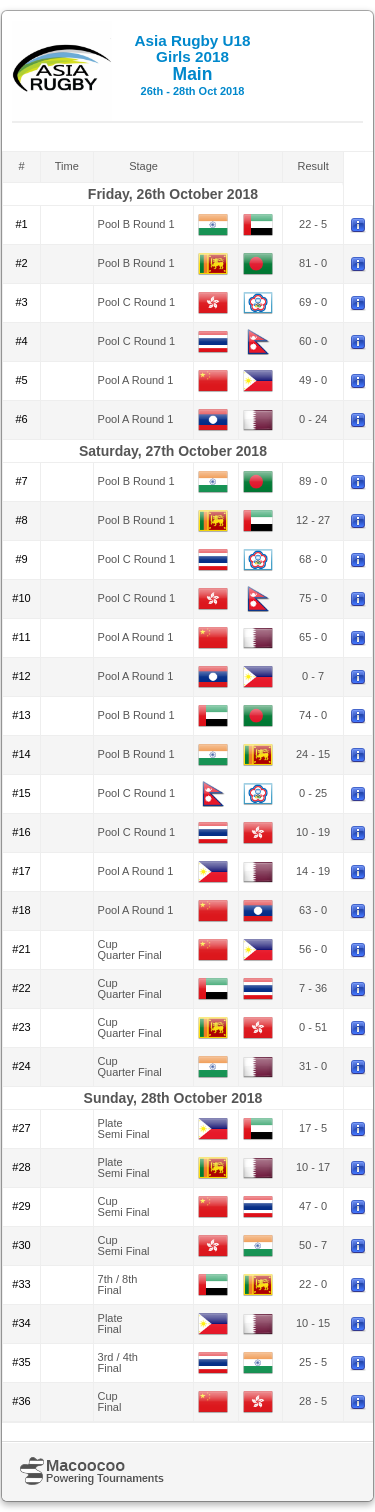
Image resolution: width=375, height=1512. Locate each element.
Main (192, 64)
